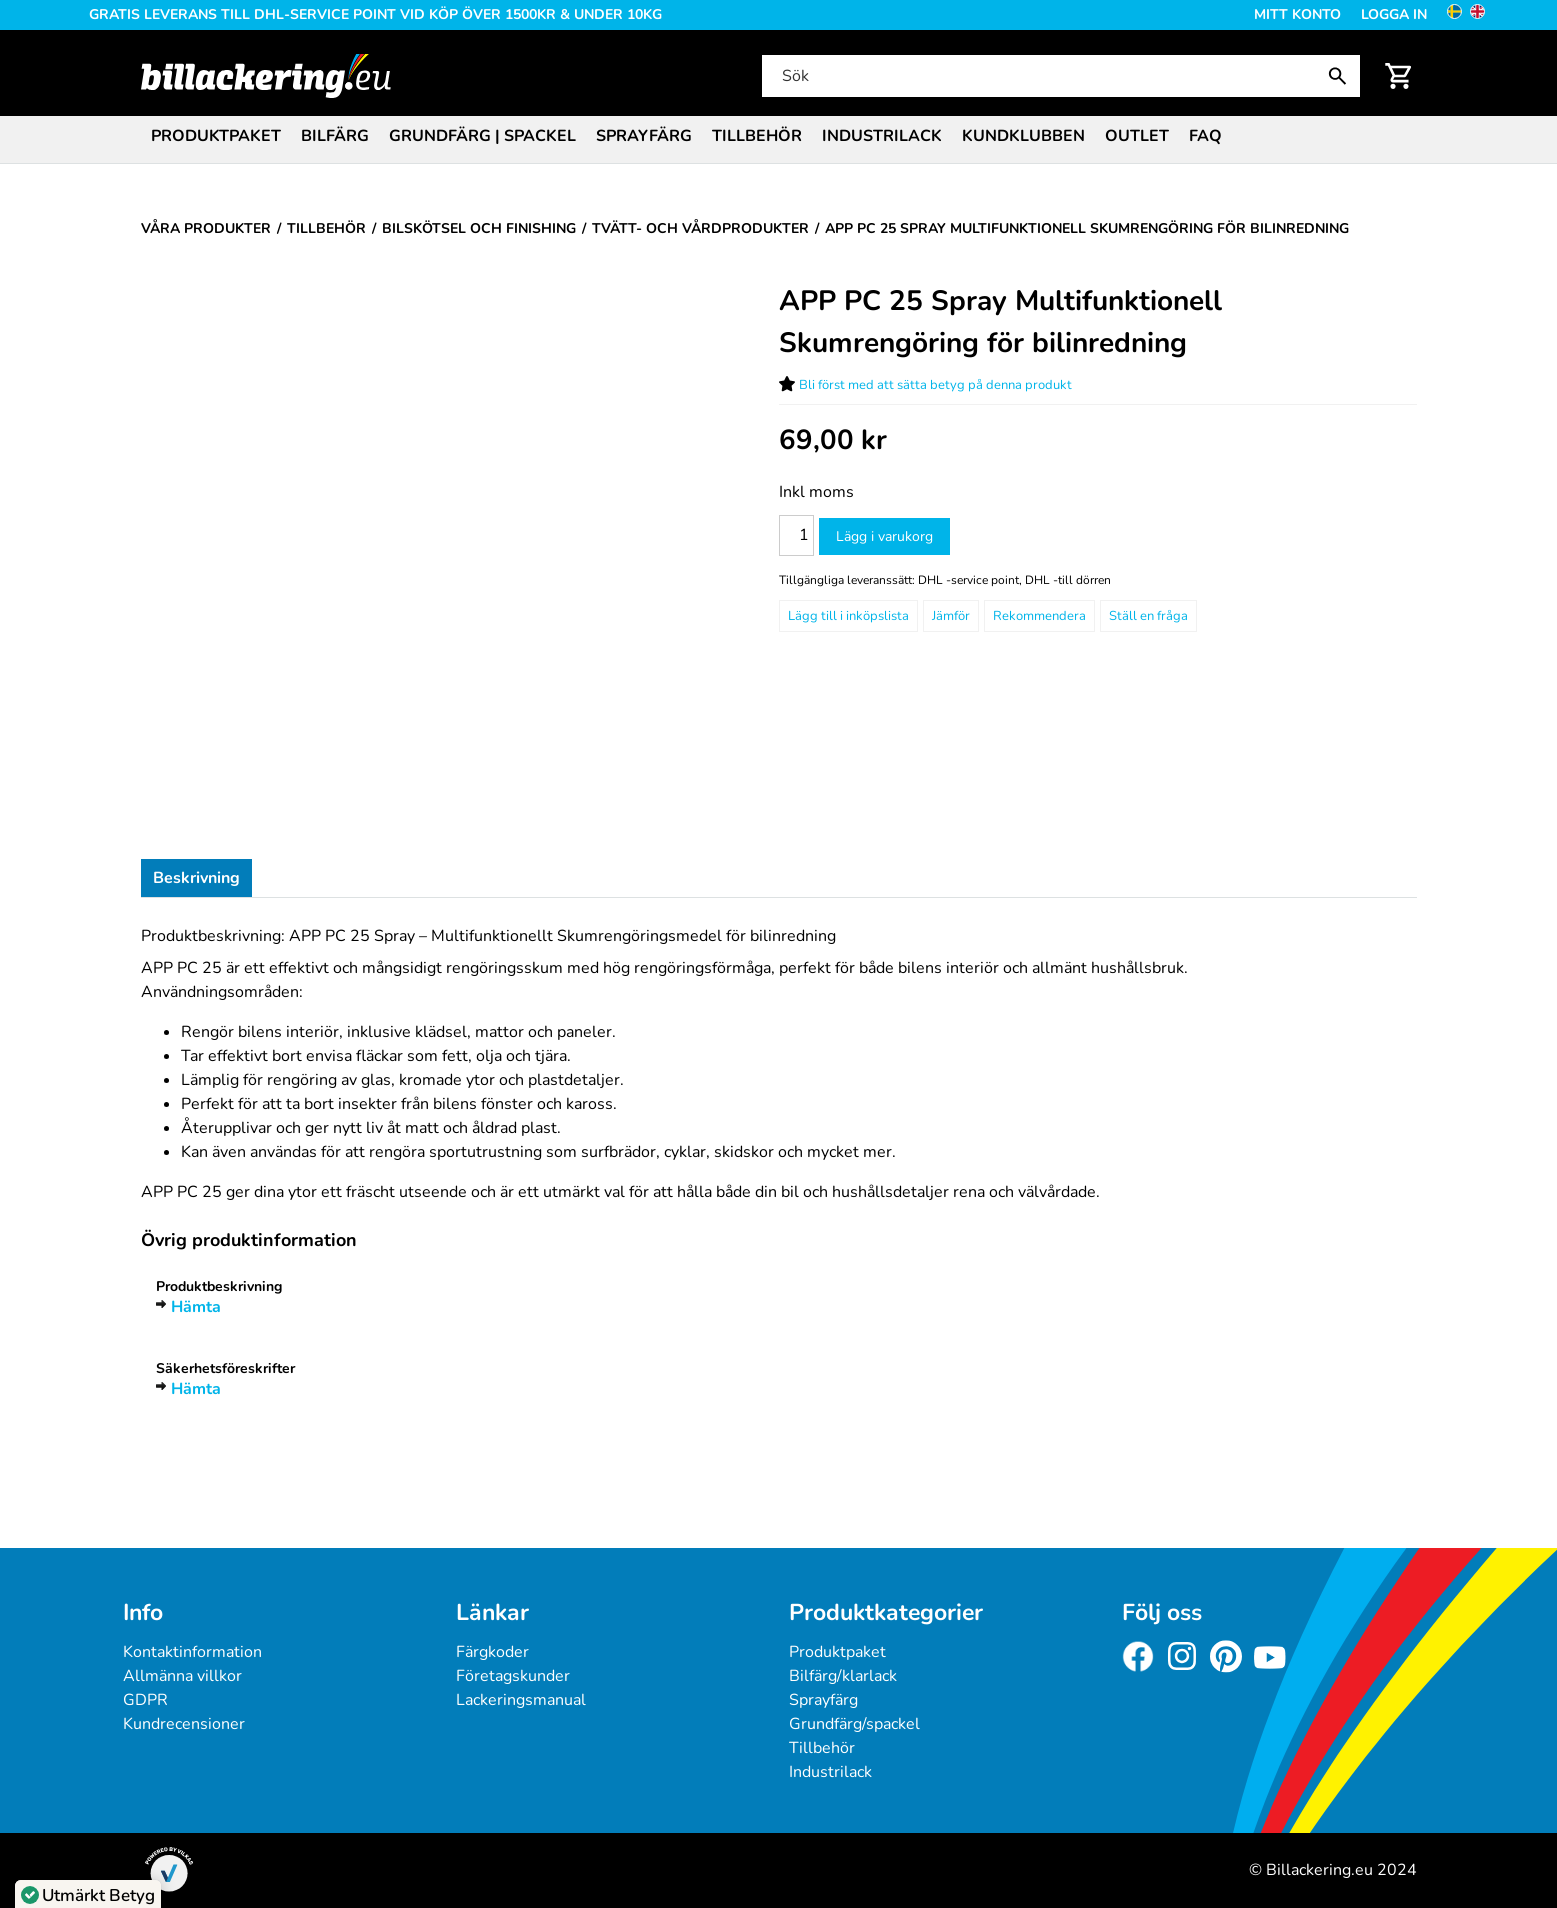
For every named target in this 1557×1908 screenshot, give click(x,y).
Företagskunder (513, 1676)
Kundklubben (1023, 136)
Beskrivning (196, 878)
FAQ (1205, 136)
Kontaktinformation (192, 1652)
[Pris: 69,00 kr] (833, 440)
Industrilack (882, 136)
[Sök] (1059, 76)
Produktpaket (216, 136)
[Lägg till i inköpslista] (848, 616)
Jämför (951, 616)
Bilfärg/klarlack (843, 1676)
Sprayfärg (644, 136)
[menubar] (779, 138)
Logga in (1394, 14)
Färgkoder (492, 1652)
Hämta (196, 1307)
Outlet (1137, 136)
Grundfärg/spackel (854, 1724)
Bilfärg (335, 136)
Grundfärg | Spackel (482, 136)
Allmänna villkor (182, 1676)
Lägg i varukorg (884, 536)
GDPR (145, 1700)
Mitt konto (1297, 14)
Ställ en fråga (1148, 616)
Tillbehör (757, 136)
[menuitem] (216, 134)
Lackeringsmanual (521, 1700)
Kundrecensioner (184, 1724)
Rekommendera (1039, 616)
